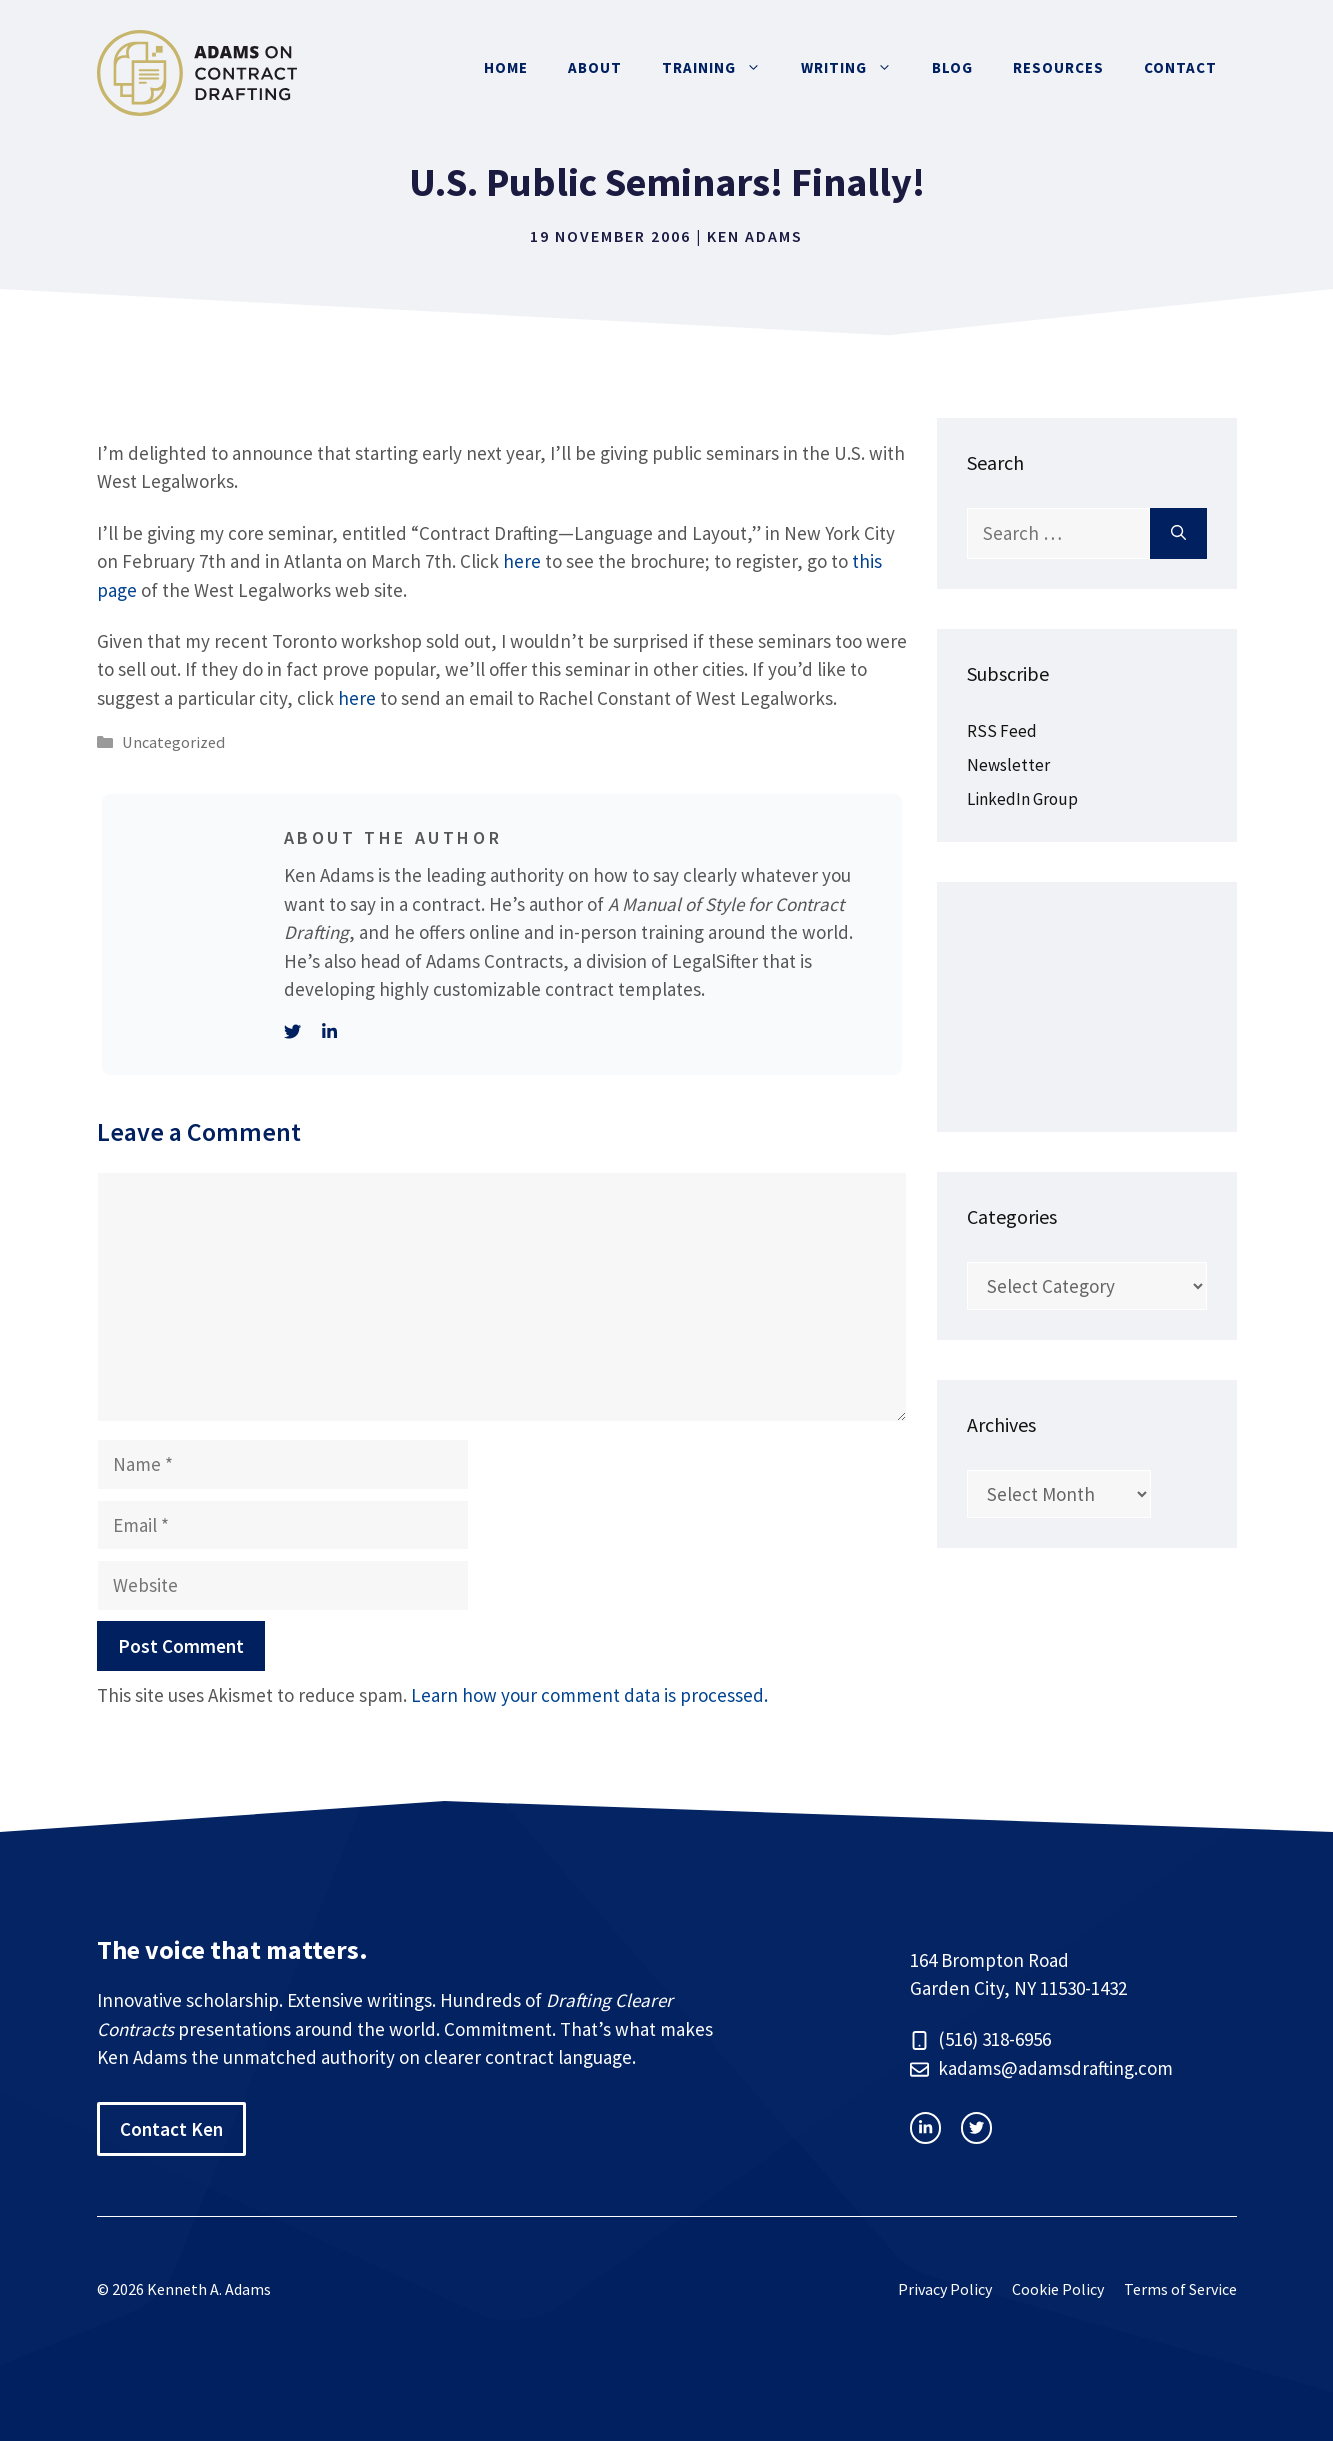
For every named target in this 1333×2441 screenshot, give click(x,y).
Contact (1180, 67)
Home (506, 67)
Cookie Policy (1058, 2289)
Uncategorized (173, 742)
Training (721, 68)
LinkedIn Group (1022, 799)
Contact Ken (171, 2129)
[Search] (1178, 533)
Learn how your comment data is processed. (589, 1695)
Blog (952, 67)
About (595, 67)
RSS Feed (1002, 731)
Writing (856, 68)
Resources (1058, 67)
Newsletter (1008, 765)
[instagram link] (925, 2127)
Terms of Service (1180, 2289)
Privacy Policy (945, 2289)
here (522, 561)
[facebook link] (976, 2127)
